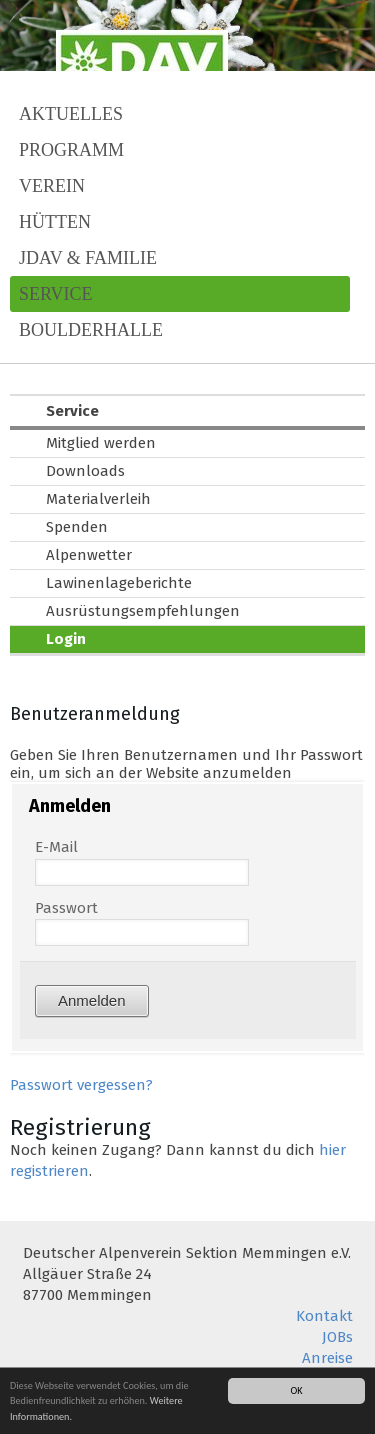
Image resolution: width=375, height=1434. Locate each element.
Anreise (327, 1358)
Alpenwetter (89, 555)
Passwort (66, 908)
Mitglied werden (101, 443)
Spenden (77, 527)
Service (56, 294)
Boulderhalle (91, 330)
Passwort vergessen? (81, 1085)
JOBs (337, 1337)
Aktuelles (71, 114)
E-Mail (56, 847)
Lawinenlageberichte (119, 583)
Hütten (55, 222)
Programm (71, 150)
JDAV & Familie (88, 258)
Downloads (85, 471)
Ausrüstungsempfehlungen (143, 611)
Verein (52, 186)
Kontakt (324, 1316)
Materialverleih (98, 499)
